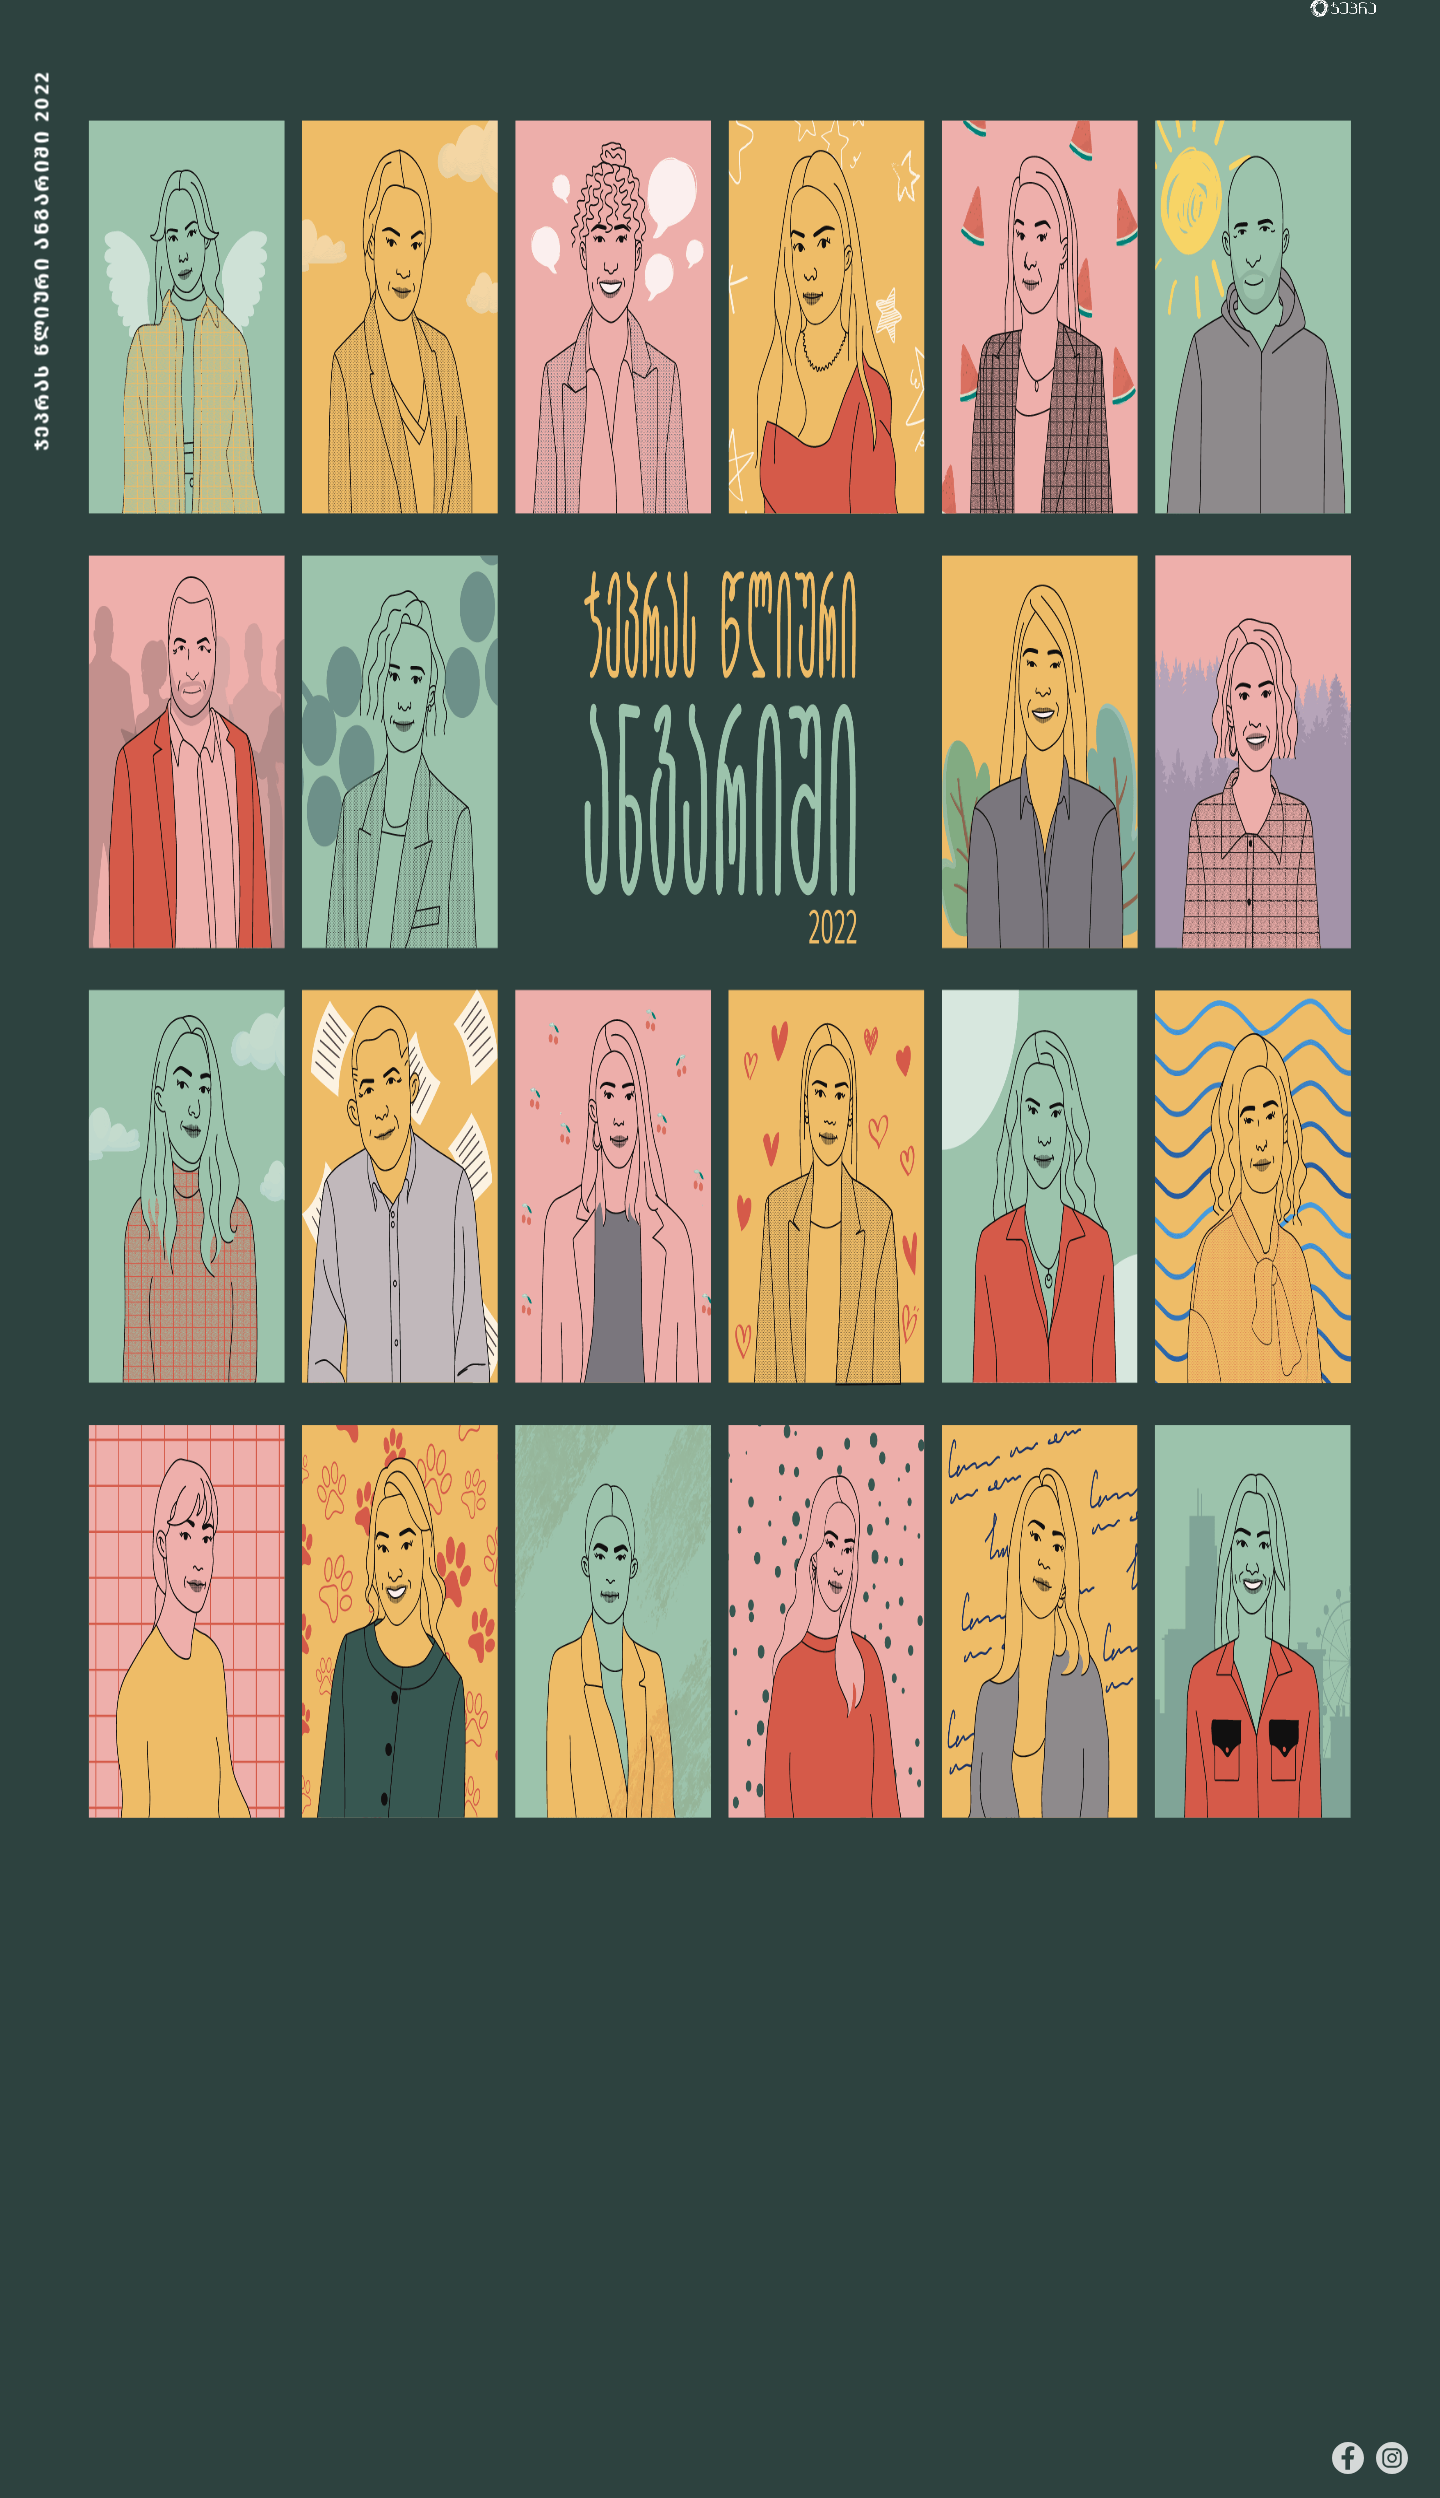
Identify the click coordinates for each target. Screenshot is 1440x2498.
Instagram (1392, 2458)
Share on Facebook (1348, 2458)
